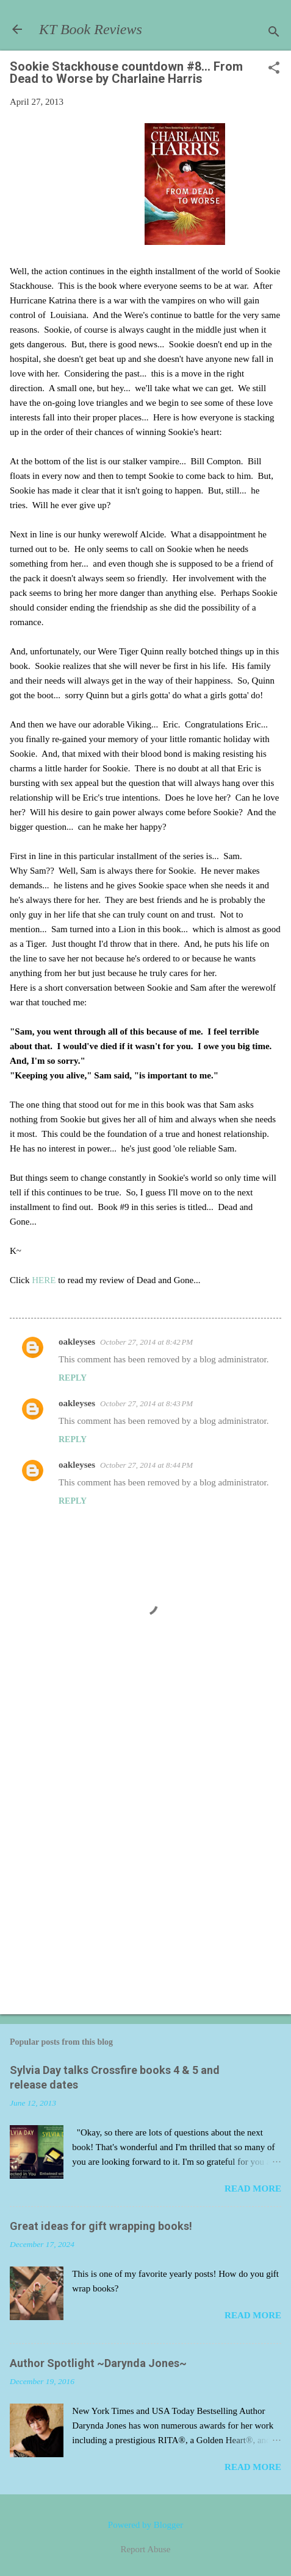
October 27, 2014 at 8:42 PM (146, 1341)
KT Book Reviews (90, 29)
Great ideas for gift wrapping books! (101, 2226)
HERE (45, 1280)
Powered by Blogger (145, 2525)
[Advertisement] (145, 1849)
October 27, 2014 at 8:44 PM (146, 1465)
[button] (274, 68)
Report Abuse (145, 2549)
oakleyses (77, 1341)
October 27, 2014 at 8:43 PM (146, 1403)
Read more (253, 2188)
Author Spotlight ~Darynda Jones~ (98, 2363)
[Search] (274, 33)
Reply (73, 1377)
